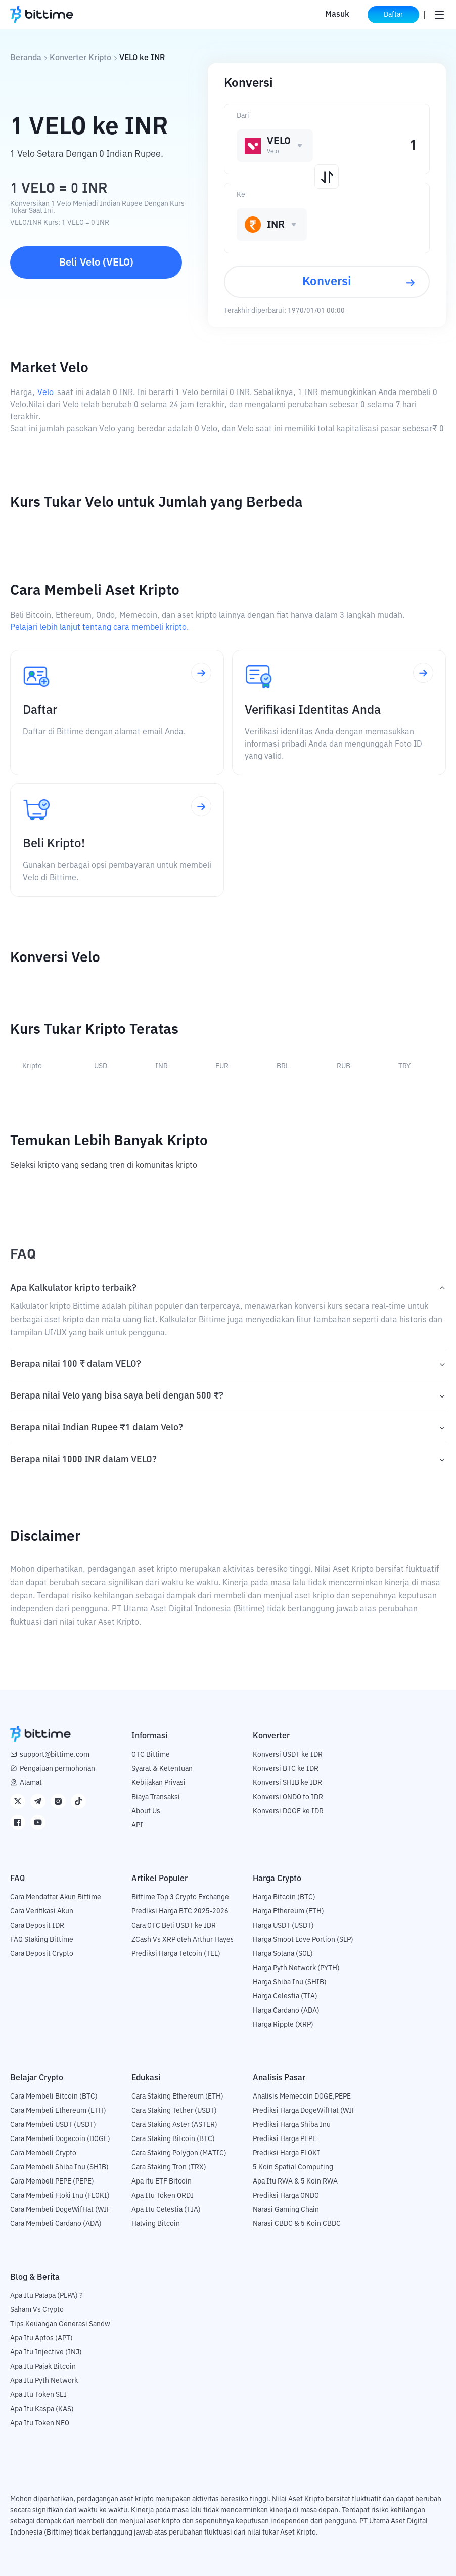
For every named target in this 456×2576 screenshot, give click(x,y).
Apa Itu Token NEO (39, 2423)
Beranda (25, 58)
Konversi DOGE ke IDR (288, 1811)
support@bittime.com (54, 1754)
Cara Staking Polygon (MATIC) (178, 2153)
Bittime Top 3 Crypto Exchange (180, 1897)
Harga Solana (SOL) (283, 1953)
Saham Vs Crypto (37, 2309)
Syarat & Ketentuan (162, 1768)
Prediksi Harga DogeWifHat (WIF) (305, 2110)
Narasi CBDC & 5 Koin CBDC (297, 2224)
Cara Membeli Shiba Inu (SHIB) (59, 2167)
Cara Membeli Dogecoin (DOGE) (60, 2139)
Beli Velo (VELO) (96, 262)
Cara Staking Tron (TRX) (168, 2167)
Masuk (336, 15)
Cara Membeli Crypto (43, 2153)
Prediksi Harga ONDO (286, 2195)
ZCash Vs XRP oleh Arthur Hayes (182, 1939)
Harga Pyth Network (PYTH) (296, 1968)
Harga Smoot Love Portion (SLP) (303, 1939)
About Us (145, 1811)
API (137, 1825)
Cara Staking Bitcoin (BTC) (173, 2139)
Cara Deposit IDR (37, 1925)
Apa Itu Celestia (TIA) (166, 2209)
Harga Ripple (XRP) (283, 2024)
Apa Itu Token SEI (38, 2394)
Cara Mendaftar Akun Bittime (55, 1897)
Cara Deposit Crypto (41, 1953)
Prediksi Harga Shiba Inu (292, 2124)
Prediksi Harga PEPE (284, 2139)
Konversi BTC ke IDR (285, 1768)
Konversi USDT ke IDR (288, 1754)
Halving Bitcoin (155, 2224)
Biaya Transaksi (155, 1797)
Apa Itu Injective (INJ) (46, 2352)
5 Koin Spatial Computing (293, 2167)
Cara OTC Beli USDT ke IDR (173, 1925)
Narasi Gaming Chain (286, 2209)
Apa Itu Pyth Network (44, 2380)
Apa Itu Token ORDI (162, 2195)
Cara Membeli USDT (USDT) (53, 2124)
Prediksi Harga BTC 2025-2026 (180, 1911)
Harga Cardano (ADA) (286, 2010)
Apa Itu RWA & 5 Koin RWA (295, 2181)
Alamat (31, 1782)
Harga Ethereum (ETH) (288, 1911)
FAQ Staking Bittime (41, 1939)
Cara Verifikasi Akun (41, 1911)
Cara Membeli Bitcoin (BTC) (54, 2096)
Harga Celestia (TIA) (285, 1996)
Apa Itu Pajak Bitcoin (43, 2366)
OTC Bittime (150, 1754)
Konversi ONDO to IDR (288, 1797)
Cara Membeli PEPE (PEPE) (52, 2181)
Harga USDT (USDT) (283, 1925)
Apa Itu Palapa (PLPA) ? (46, 2295)
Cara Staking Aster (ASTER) (174, 2124)
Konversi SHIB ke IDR (287, 1782)
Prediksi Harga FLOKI (286, 2153)
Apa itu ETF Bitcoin (161, 2181)
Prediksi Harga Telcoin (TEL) (175, 1953)
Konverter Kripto (80, 58)
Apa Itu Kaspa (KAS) (42, 2409)
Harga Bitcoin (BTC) (284, 1897)
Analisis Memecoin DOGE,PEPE (302, 2096)
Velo (45, 393)
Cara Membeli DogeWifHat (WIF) (61, 2209)
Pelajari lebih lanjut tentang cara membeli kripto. (99, 628)
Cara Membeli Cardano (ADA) (56, 2224)
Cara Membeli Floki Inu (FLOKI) (60, 2195)
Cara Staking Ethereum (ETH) (177, 2096)
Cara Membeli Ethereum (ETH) (58, 2110)
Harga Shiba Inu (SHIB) (290, 1982)
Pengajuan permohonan (57, 1768)
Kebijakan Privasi (158, 1782)
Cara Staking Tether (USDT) (174, 2110)
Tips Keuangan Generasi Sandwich (65, 2324)
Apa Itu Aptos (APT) (41, 2338)
